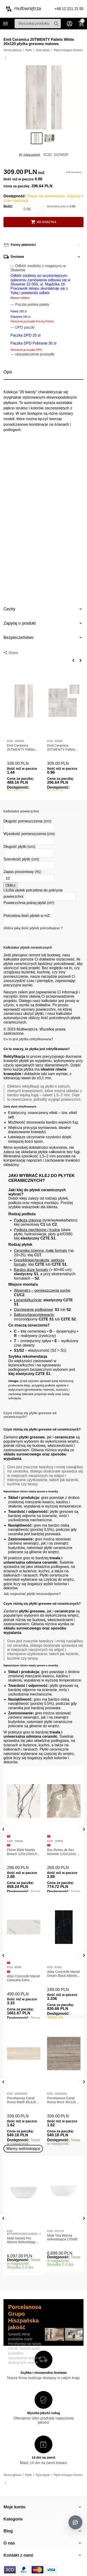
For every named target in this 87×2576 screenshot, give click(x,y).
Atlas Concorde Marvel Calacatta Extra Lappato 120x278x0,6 (23, 1978)
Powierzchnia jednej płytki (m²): (29, 903)
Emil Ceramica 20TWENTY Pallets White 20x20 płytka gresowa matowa (61, 748)
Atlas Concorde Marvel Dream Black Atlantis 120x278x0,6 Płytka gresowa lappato (63, 1974)
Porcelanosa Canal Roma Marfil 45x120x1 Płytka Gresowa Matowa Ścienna (23, 2100)
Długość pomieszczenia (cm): (27, 821)
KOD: (48, 155)
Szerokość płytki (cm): (21, 859)
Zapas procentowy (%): (22, 872)
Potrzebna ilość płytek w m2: (27, 916)
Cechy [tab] (43, 609)
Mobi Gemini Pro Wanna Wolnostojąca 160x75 (22, 2240)
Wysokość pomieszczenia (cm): (29, 834)
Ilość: (8, 206)
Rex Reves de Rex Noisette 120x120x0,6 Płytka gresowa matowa (63, 1852)
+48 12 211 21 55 (69, 9)
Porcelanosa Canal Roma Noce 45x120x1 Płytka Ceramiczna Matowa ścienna (63, 2100)
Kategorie (5, 23)
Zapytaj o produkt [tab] (43, 623)
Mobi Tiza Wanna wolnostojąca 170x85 (62, 2237)
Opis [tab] (43, 372)
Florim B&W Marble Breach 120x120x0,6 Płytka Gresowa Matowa (22, 1852)
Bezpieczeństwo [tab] (43, 637)
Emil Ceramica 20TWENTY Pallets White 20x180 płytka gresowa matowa (21, 748)
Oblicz (10, 885)
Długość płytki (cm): (19, 847)
